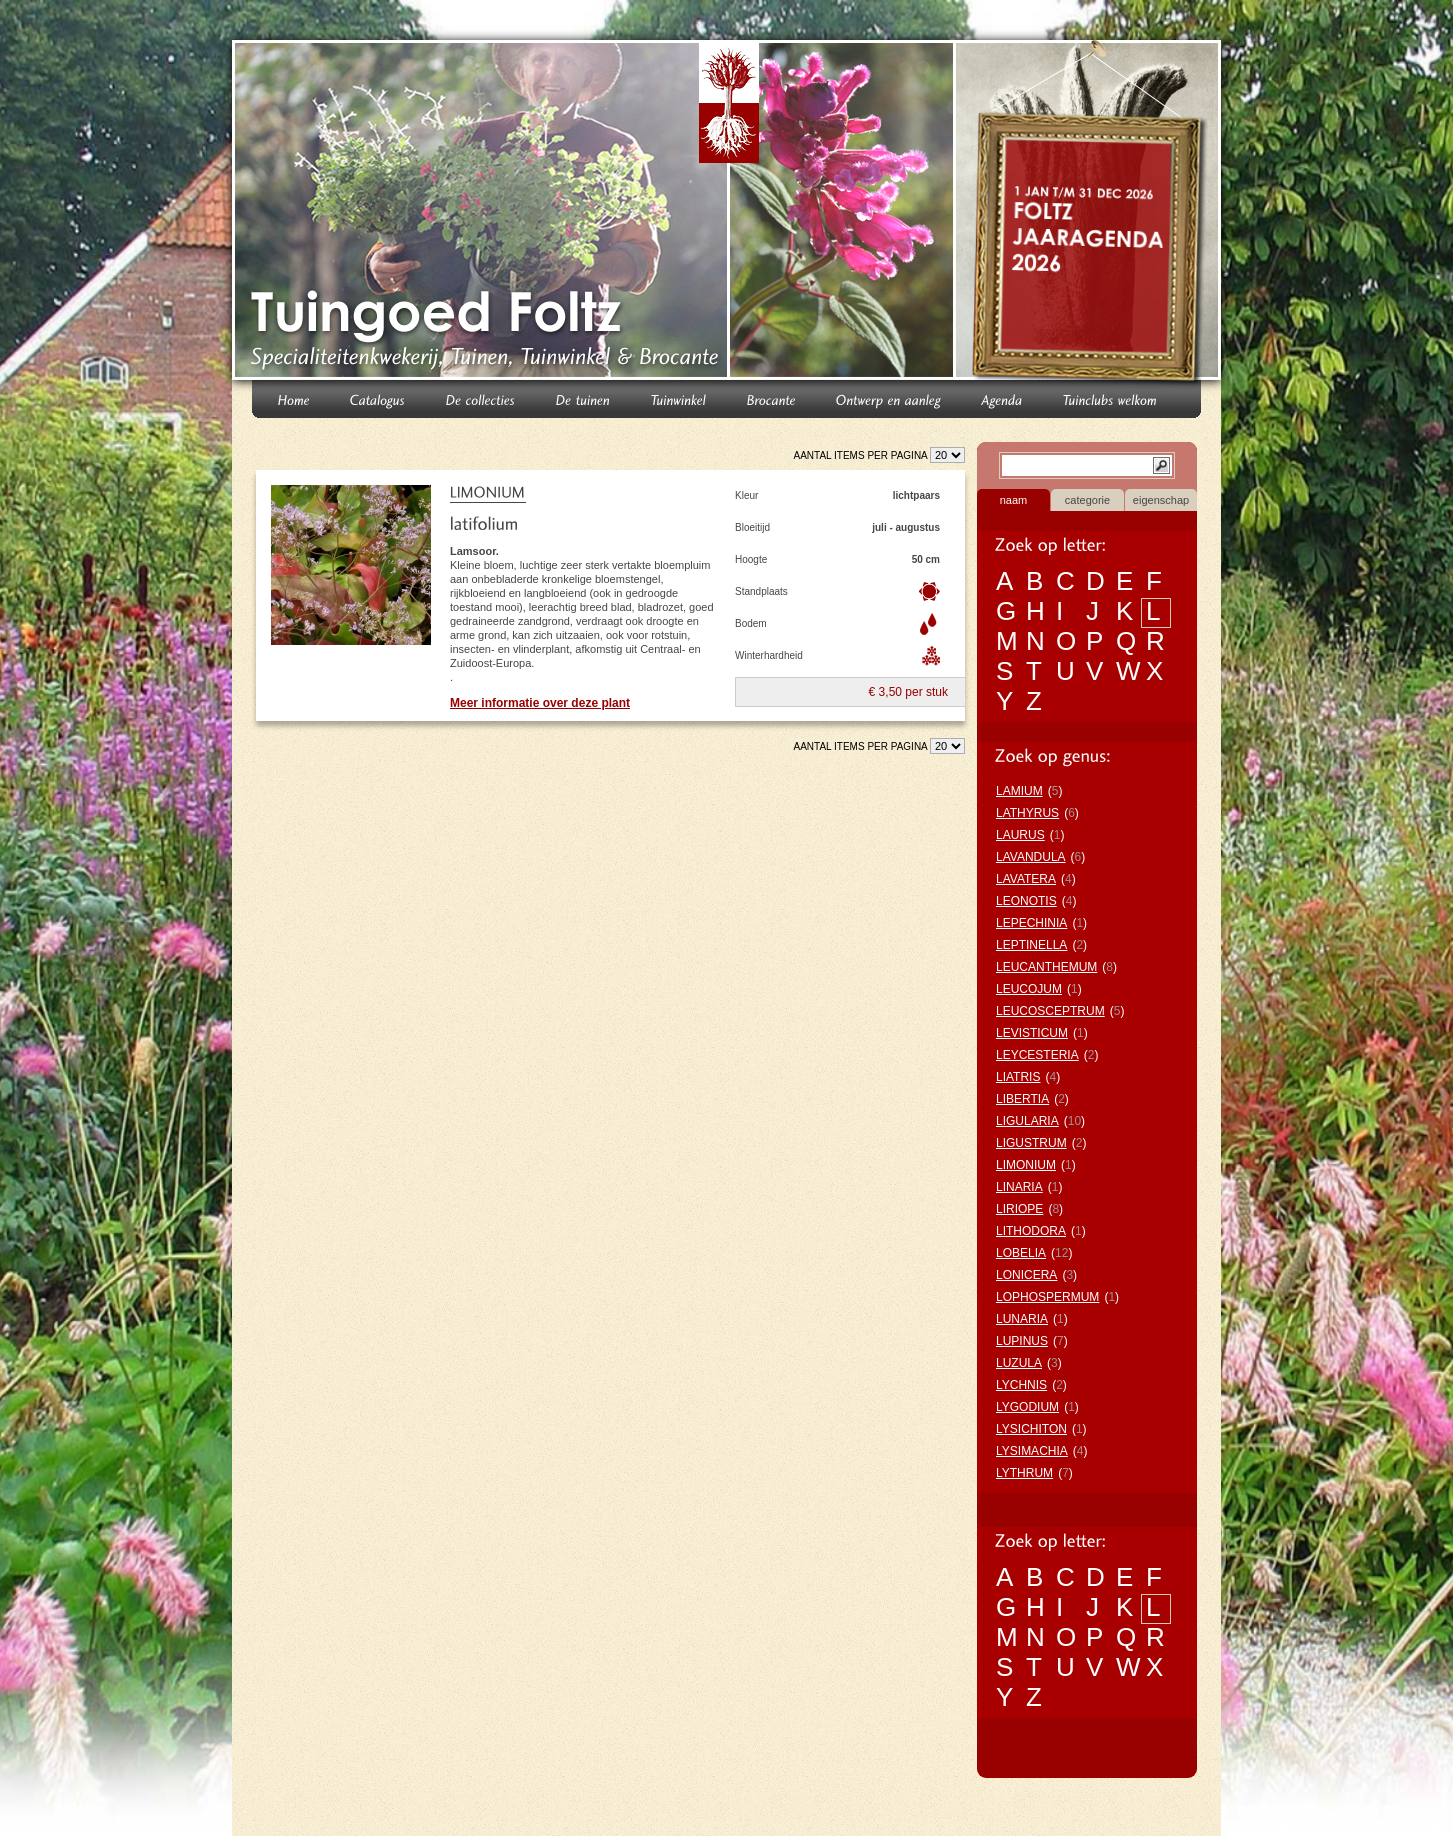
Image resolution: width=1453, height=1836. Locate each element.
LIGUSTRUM (1031, 1143)
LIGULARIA (1027, 1121)
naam (1014, 500)
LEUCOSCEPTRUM (1050, 1011)
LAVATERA (1026, 879)
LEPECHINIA (1031, 923)
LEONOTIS (1026, 901)
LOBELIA (1021, 1253)
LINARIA (1019, 1187)
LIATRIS (1018, 1077)
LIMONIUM (1026, 1165)
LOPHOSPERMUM (1047, 1297)
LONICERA (1026, 1275)
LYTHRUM (1024, 1473)
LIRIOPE (1019, 1209)
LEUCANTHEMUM (1046, 967)
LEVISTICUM (1032, 1033)
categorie (1087, 500)
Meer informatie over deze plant (540, 703)
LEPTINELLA (1031, 945)
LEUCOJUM (1029, 989)
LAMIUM (1019, 791)
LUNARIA (1022, 1319)
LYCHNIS (1021, 1385)
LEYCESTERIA (1037, 1055)
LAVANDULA (1031, 857)
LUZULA (1019, 1363)
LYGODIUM (1027, 1407)
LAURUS (1020, 835)
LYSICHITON (1031, 1429)
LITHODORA (1031, 1231)
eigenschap (1161, 500)
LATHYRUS (1027, 813)
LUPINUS (1022, 1341)
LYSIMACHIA (1032, 1451)
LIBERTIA (1022, 1099)
